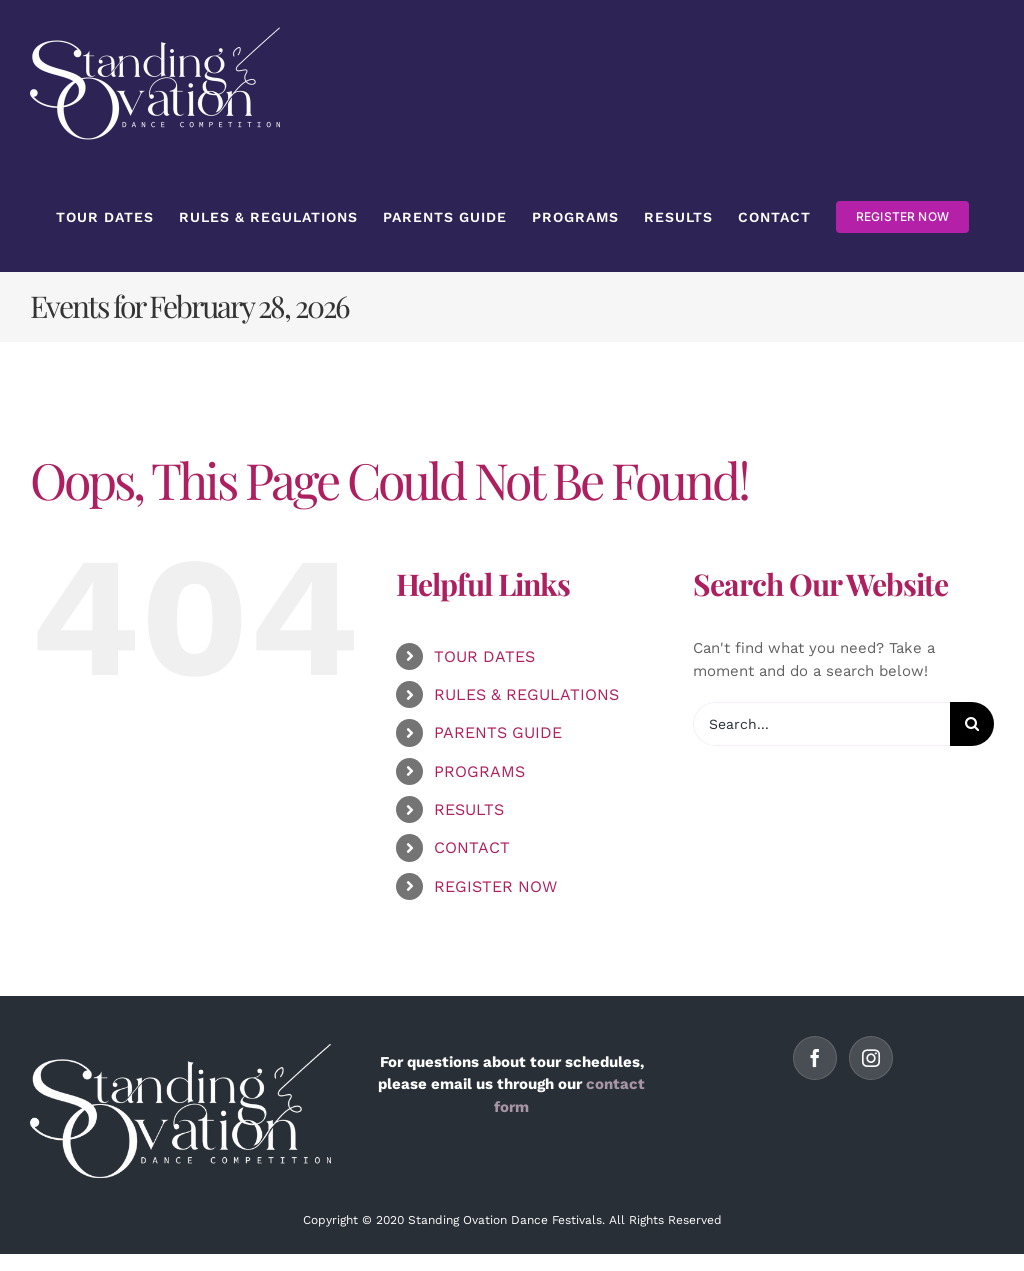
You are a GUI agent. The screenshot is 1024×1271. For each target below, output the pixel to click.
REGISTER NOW (495, 886)
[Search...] (821, 724)
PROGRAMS (479, 771)
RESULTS (469, 809)
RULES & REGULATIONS (526, 694)
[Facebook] (815, 1058)
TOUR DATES (484, 656)
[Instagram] (871, 1058)
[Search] (972, 724)
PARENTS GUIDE (498, 732)
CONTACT (472, 847)
